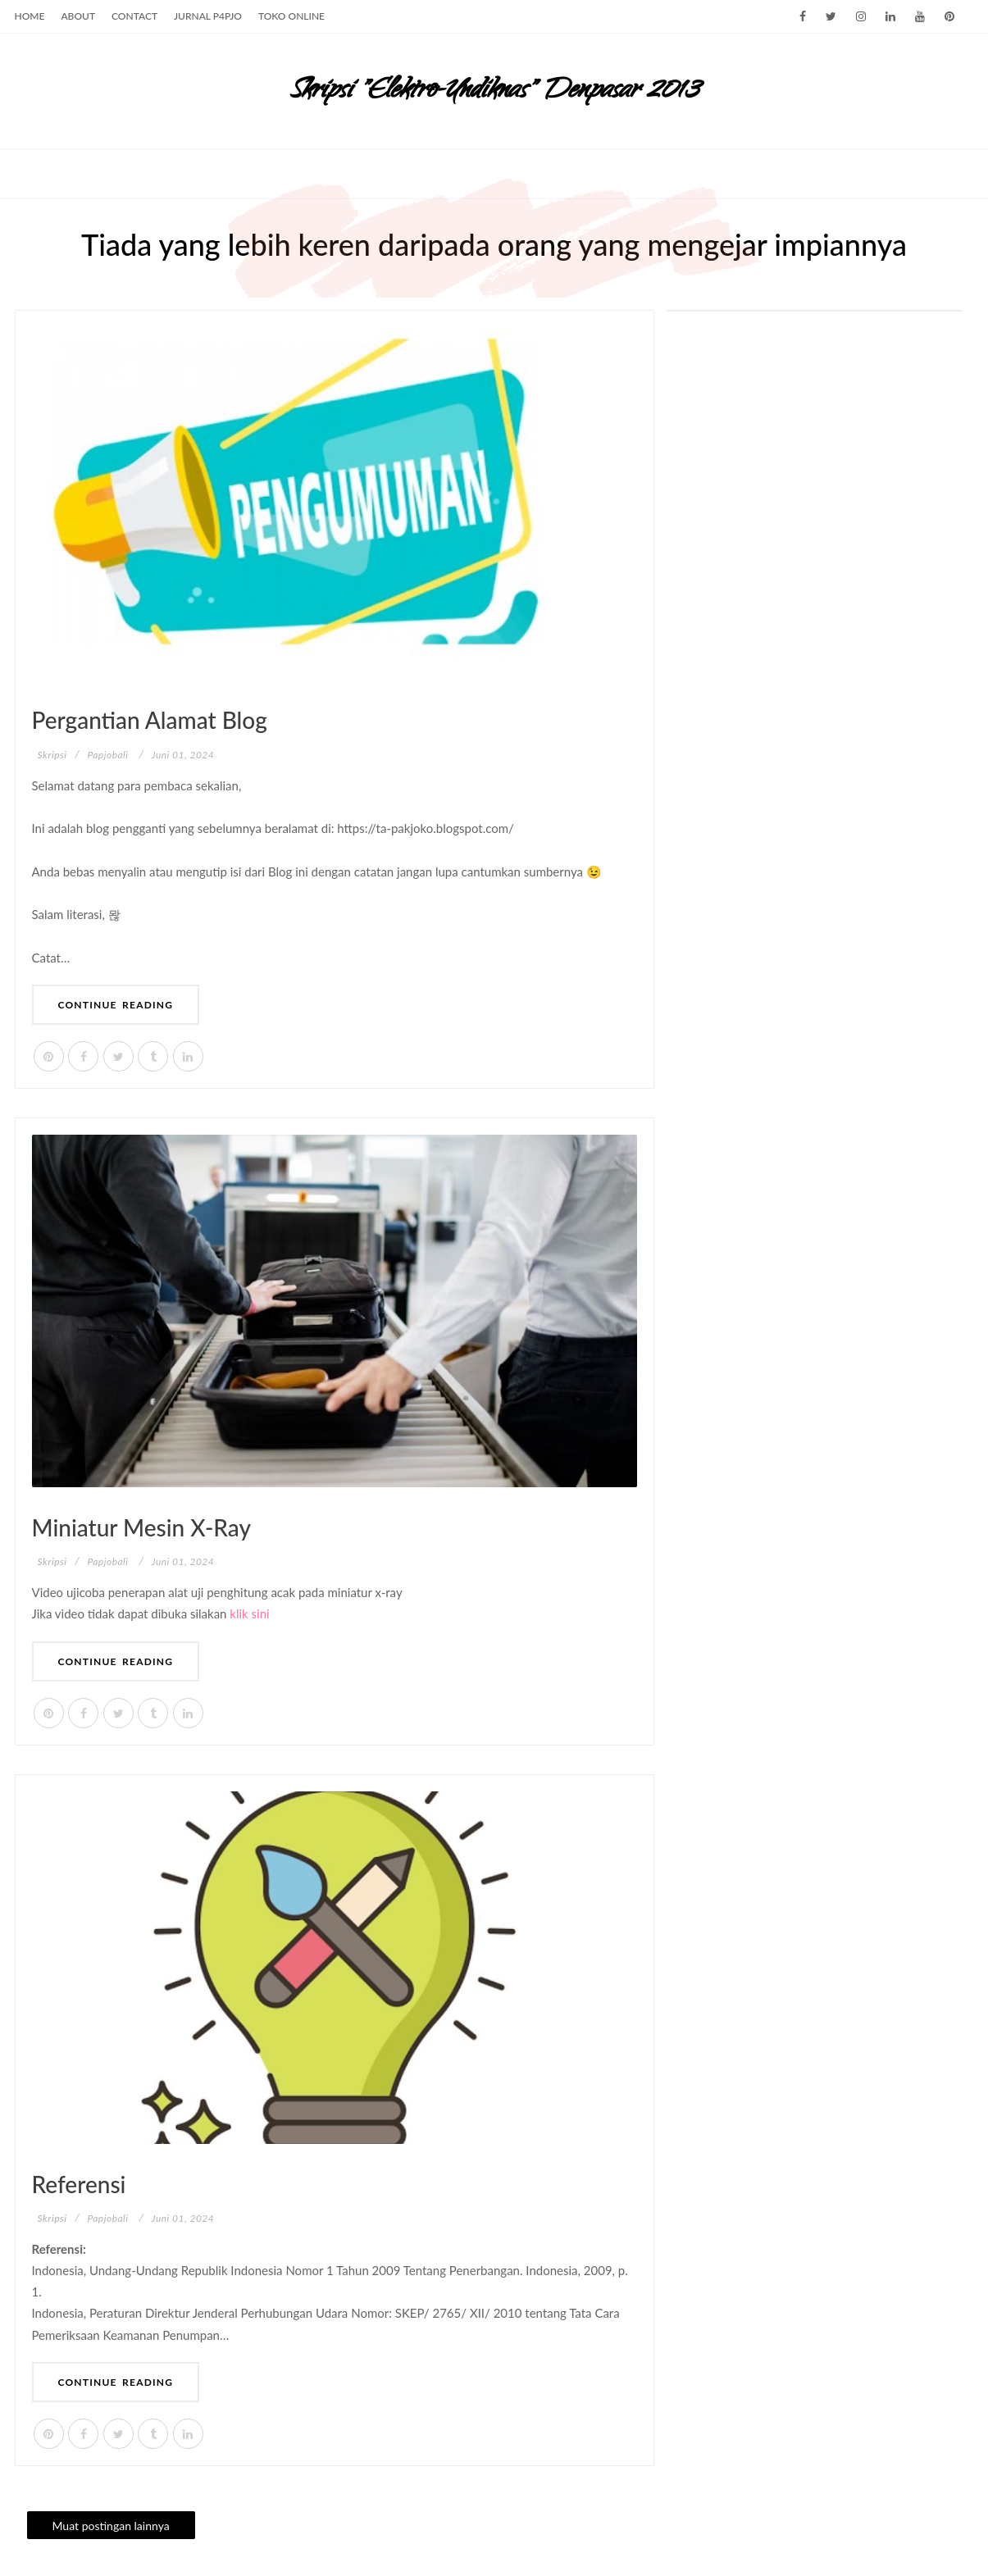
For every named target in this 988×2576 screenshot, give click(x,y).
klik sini (249, 1613)
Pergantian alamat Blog (149, 720)
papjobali (108, 755)
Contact (134, 16)
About (78, 16)
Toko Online (291, 16)
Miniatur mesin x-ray (141, 1527)
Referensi (79, 2184)
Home (30, 16)
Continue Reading (116, 1005)
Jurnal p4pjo (208, 16)
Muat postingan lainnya (111, 2526)
